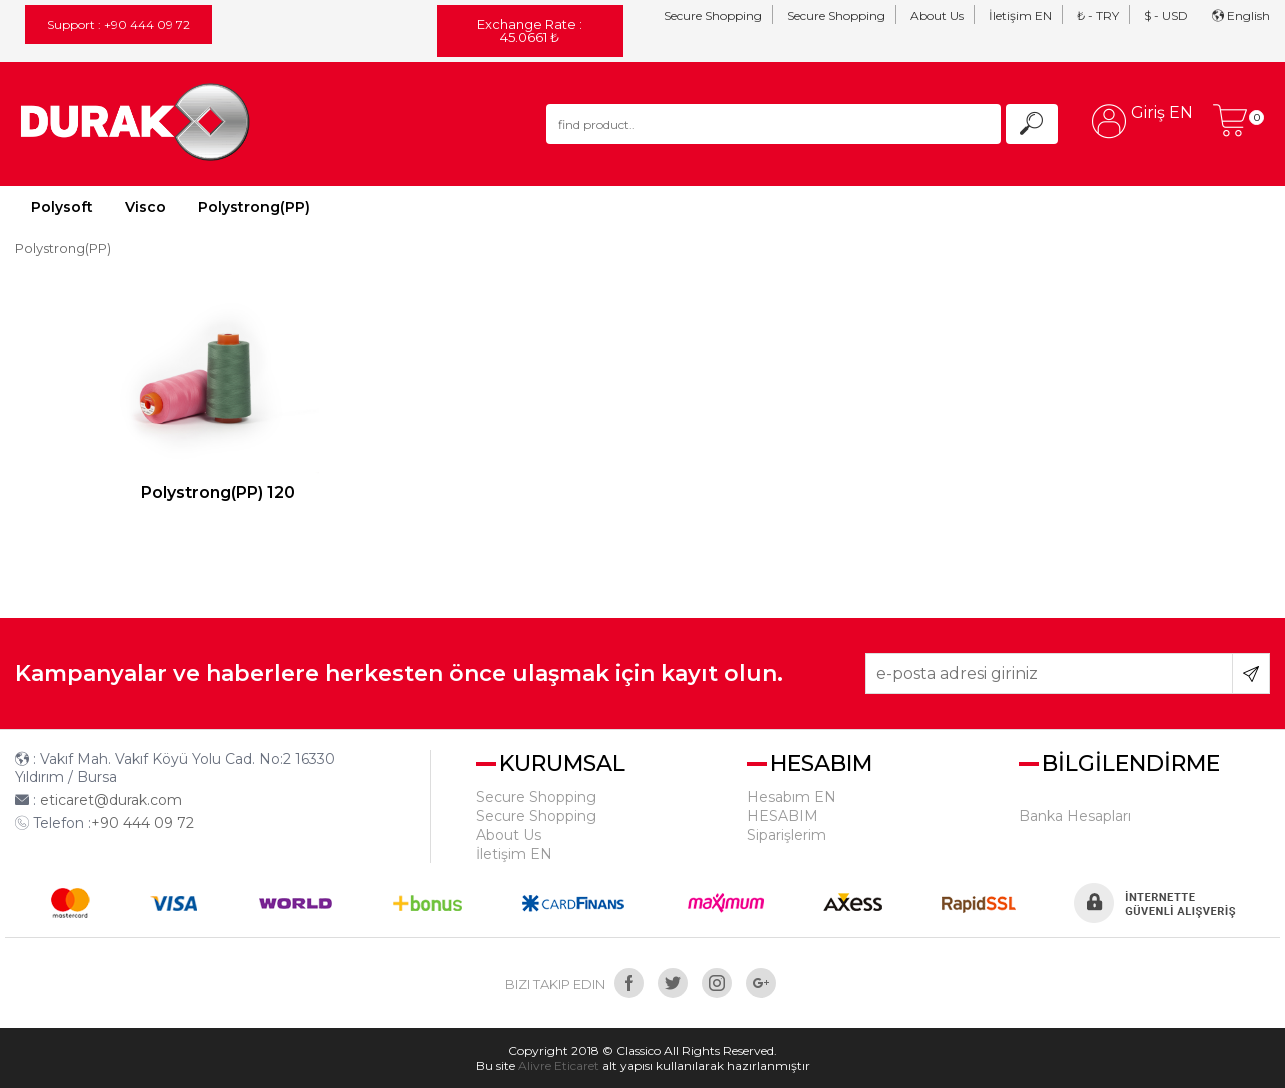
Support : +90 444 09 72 (118, 24)
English (1241, 15)
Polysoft (62, 207)
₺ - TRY (1098, 15)
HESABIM (782, 816)
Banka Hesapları (1075, 816)
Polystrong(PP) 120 (218, 492)
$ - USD (1166, 15)
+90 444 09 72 (142, 823)
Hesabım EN (791, 797)
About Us (937, 15)
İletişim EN (1020, 15)
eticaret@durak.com (111, 800)
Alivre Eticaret (558, 1065)
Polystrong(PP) (254, 207)
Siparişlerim (786, 835)
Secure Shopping (713, 15)
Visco (145, 207)
